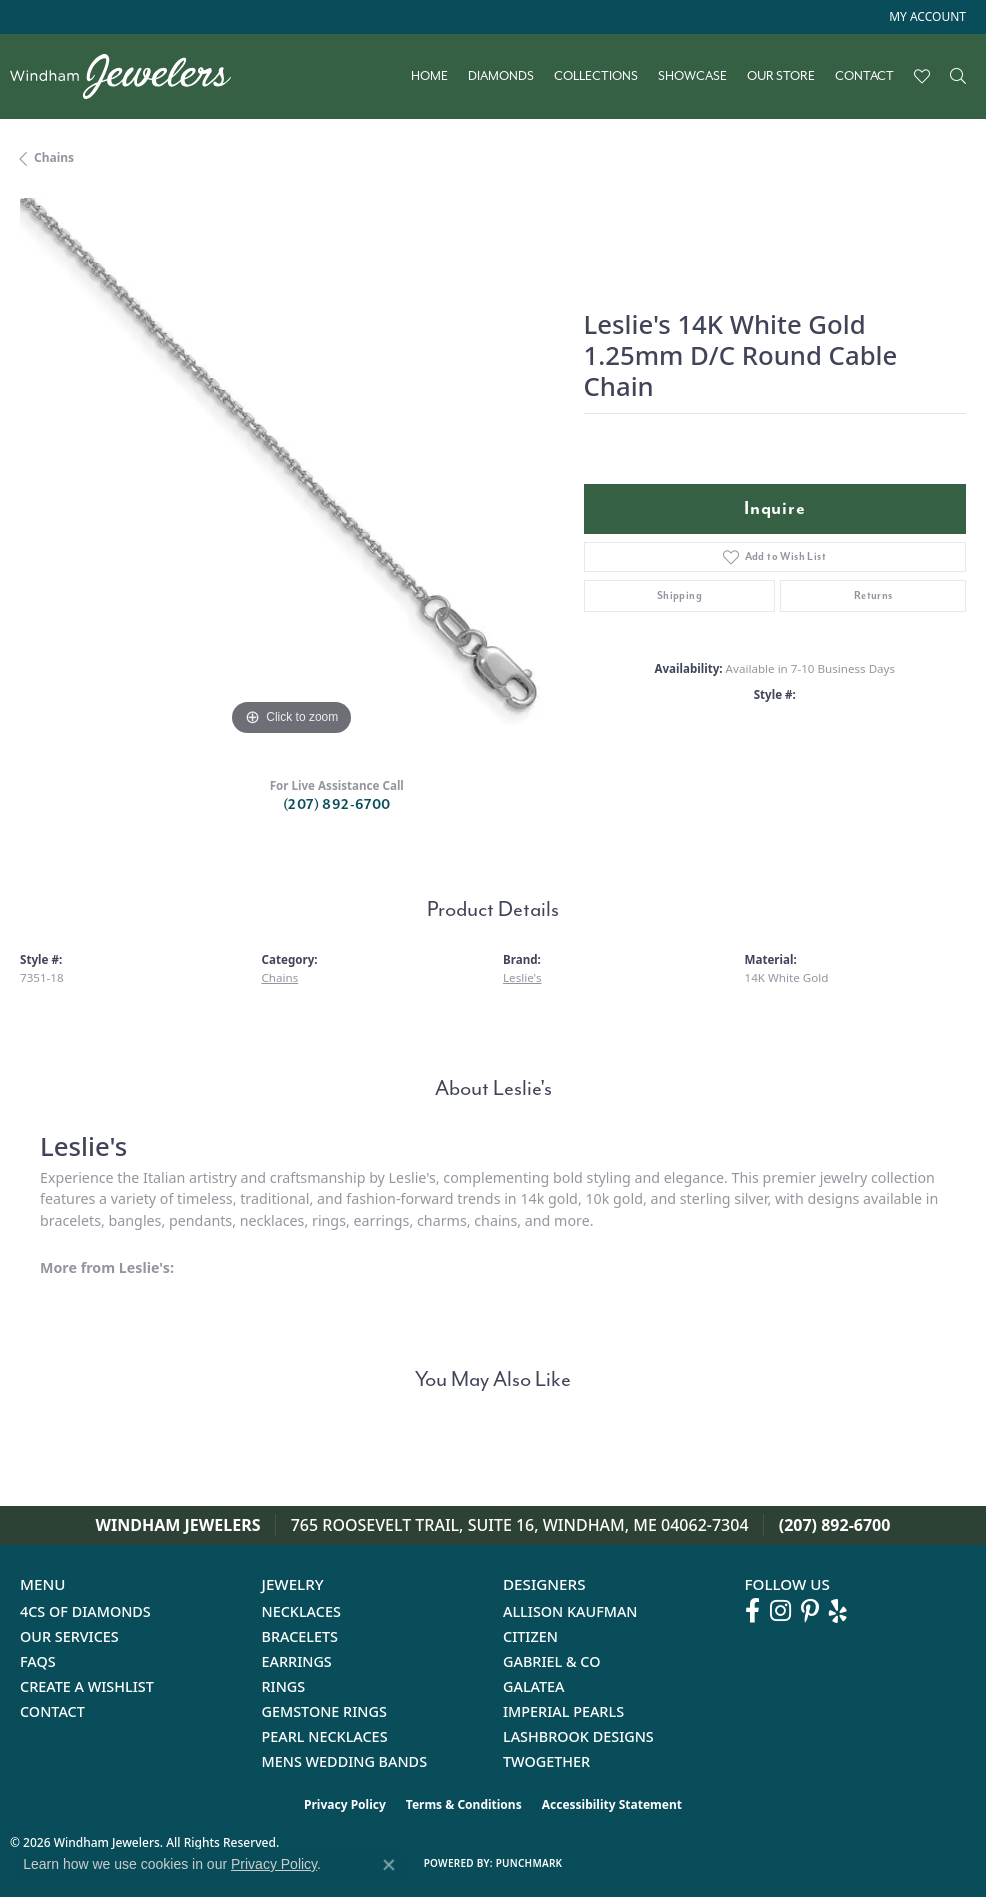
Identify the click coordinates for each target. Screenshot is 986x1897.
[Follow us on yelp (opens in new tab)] (838, 1611)
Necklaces (301, 1611)
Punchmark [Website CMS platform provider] (529, 1863)
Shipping (679, 595)
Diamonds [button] (501, 76)
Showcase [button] (692, 76)
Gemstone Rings (324, 1711)
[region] (292, 470)
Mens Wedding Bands (345, 1761)
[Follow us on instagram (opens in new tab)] (780, 1611)
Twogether (546, 1761)
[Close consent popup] (389, 1865)
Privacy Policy (345, 1804)
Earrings (297, 1661)
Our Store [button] (781, 76)
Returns (873, 595)
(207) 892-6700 (337, 804)
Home (429, 76)
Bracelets (300, 1636)
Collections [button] (596, 76)
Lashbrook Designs (578, 1736)
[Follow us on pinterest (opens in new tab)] (810, 1611)
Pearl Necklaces (325, 1736)
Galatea (534, 1686)
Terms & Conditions (464, 1804)
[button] (925, 17)
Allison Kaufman (570, 1611)
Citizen (530, 1636)
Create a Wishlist (87, 1686)
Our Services (69, 1636)
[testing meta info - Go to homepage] (130, 76)
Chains (54, 157)
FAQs (38, 1661)
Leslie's (522, 977)
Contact (864, 76)
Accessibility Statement (612, 1804)
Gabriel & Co (551, 1661)
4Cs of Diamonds (85, 1611)
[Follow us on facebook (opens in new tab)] (752, 1611)
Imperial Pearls (563, 1711)
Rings (284, 1686)
